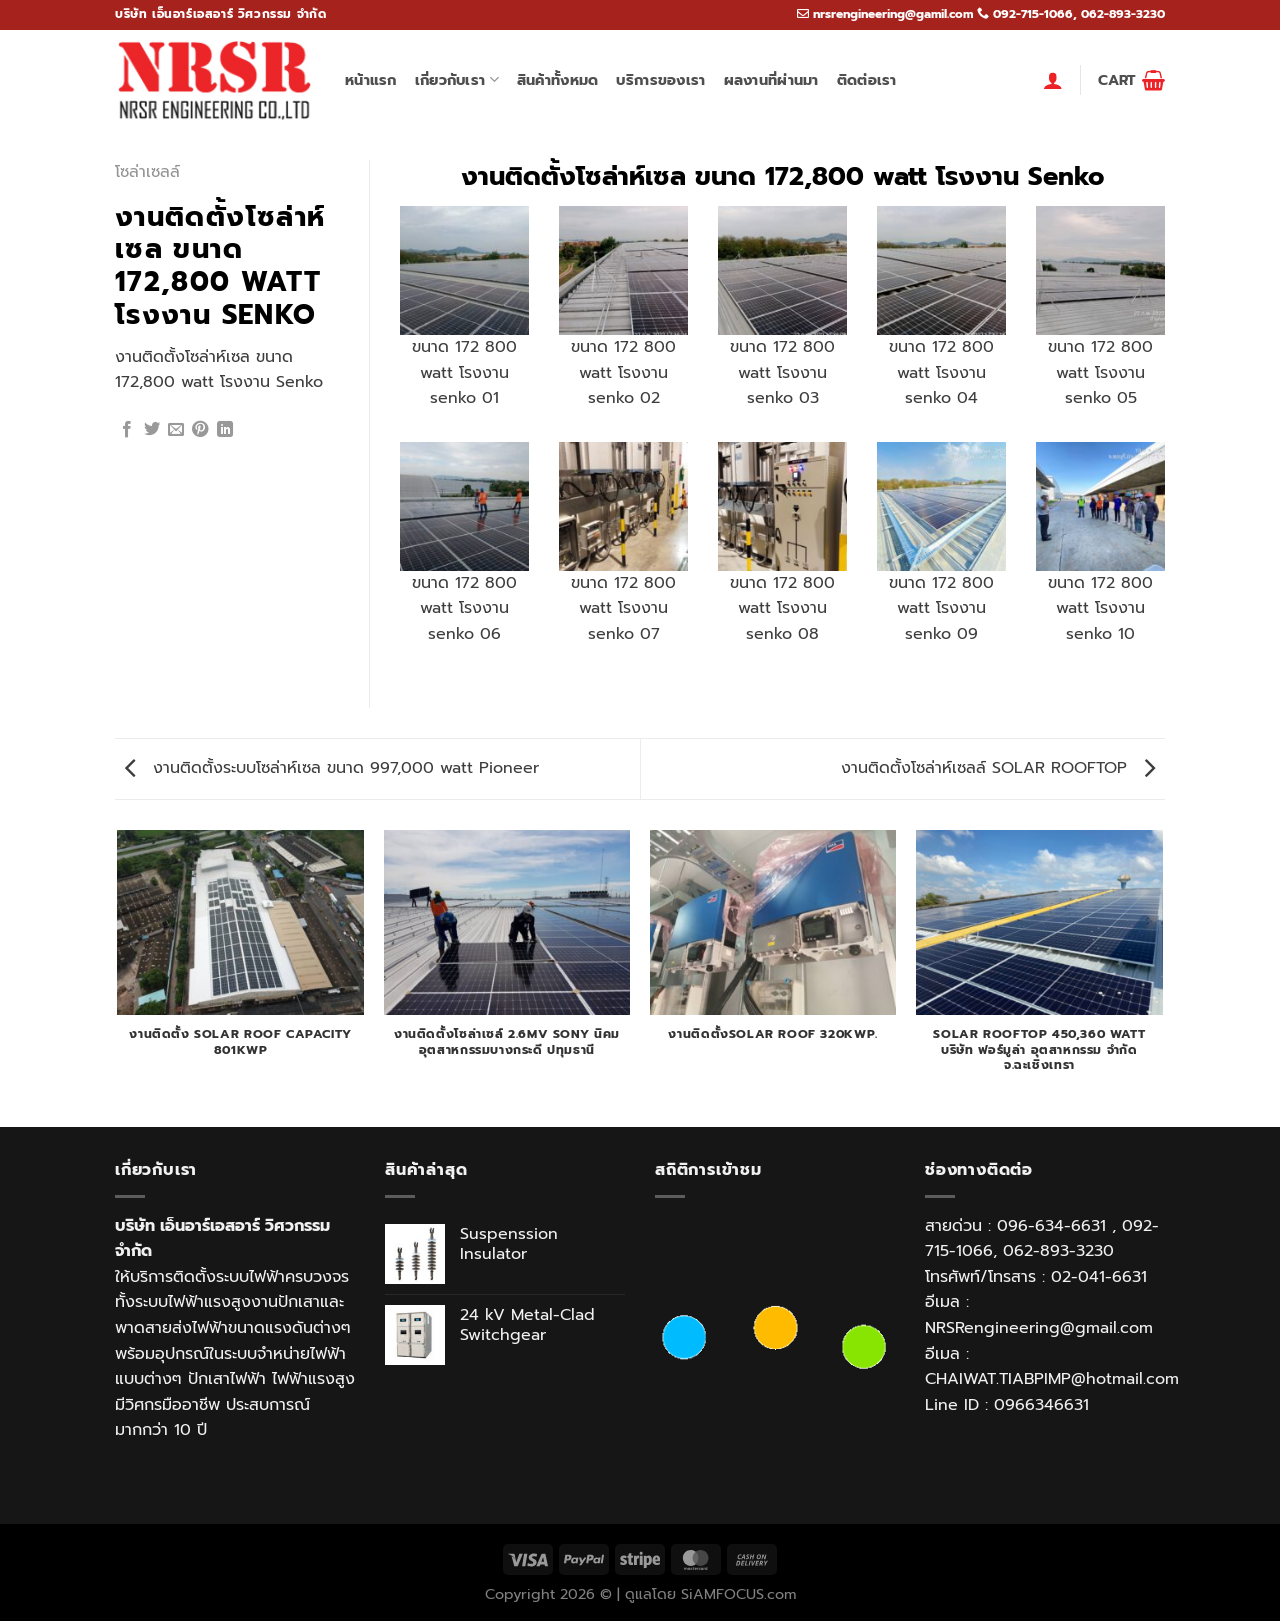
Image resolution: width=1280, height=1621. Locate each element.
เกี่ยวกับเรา (457, 80)
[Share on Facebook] (127, 430)
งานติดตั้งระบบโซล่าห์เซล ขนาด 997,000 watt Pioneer (332, 768)
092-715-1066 (1033, 14)
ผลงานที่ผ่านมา (771, 80)
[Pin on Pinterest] (200, 430)
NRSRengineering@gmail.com (1039, 1328)
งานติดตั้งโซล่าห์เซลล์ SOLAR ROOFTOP (998, 768)
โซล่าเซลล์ (147, 172)
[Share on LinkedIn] (225, 430)
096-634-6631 (1051, 1226)
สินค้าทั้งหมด (558, 80)
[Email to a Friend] (176, 430)
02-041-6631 (1099, 1277)
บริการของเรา (660, 80)
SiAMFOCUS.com (738, 1594)
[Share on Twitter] (152, 430)
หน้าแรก (371, 80)
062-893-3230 (1123, 14)
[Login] (1053, 80)
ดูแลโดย (653, 1594)
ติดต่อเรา (867, 80)
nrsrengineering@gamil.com (893, 14)
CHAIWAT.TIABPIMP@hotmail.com (1052, 1379)
